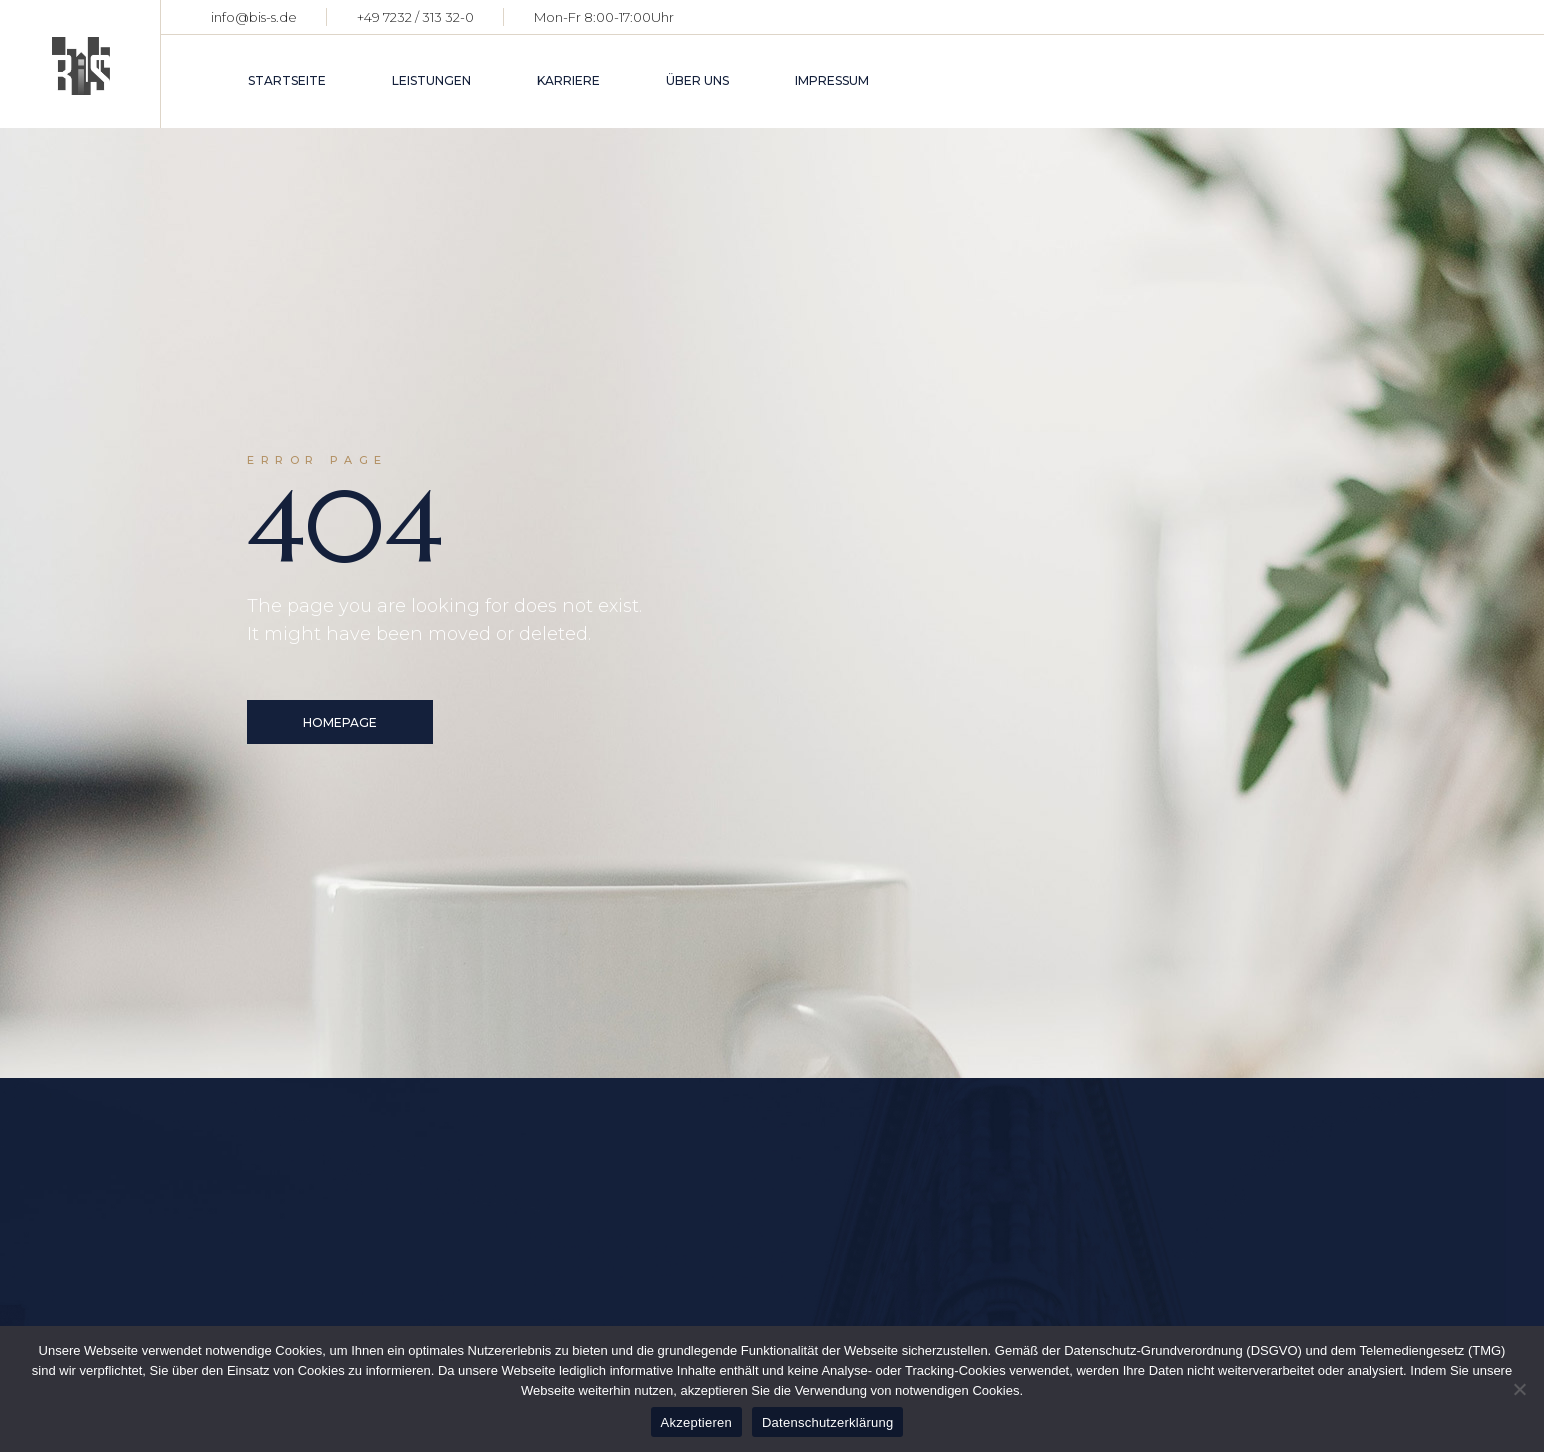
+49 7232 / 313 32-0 (415, 17)
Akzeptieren (696, 1422)
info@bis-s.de (254, 17)
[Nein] (1519, 1389)
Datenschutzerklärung (827, 1422)
